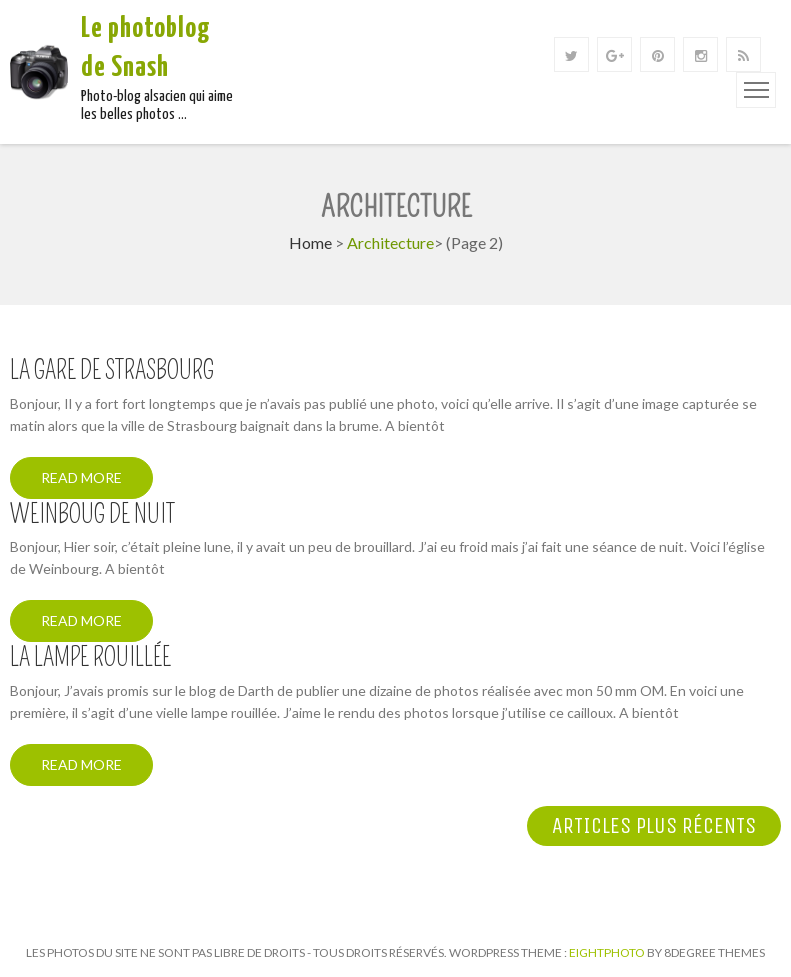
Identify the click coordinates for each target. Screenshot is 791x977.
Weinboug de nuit (92, 515)
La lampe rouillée (90, 658)
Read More (81, 477)
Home (310, 242)
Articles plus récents (654, 826)
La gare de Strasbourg (112, 371)
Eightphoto (608, 952)
